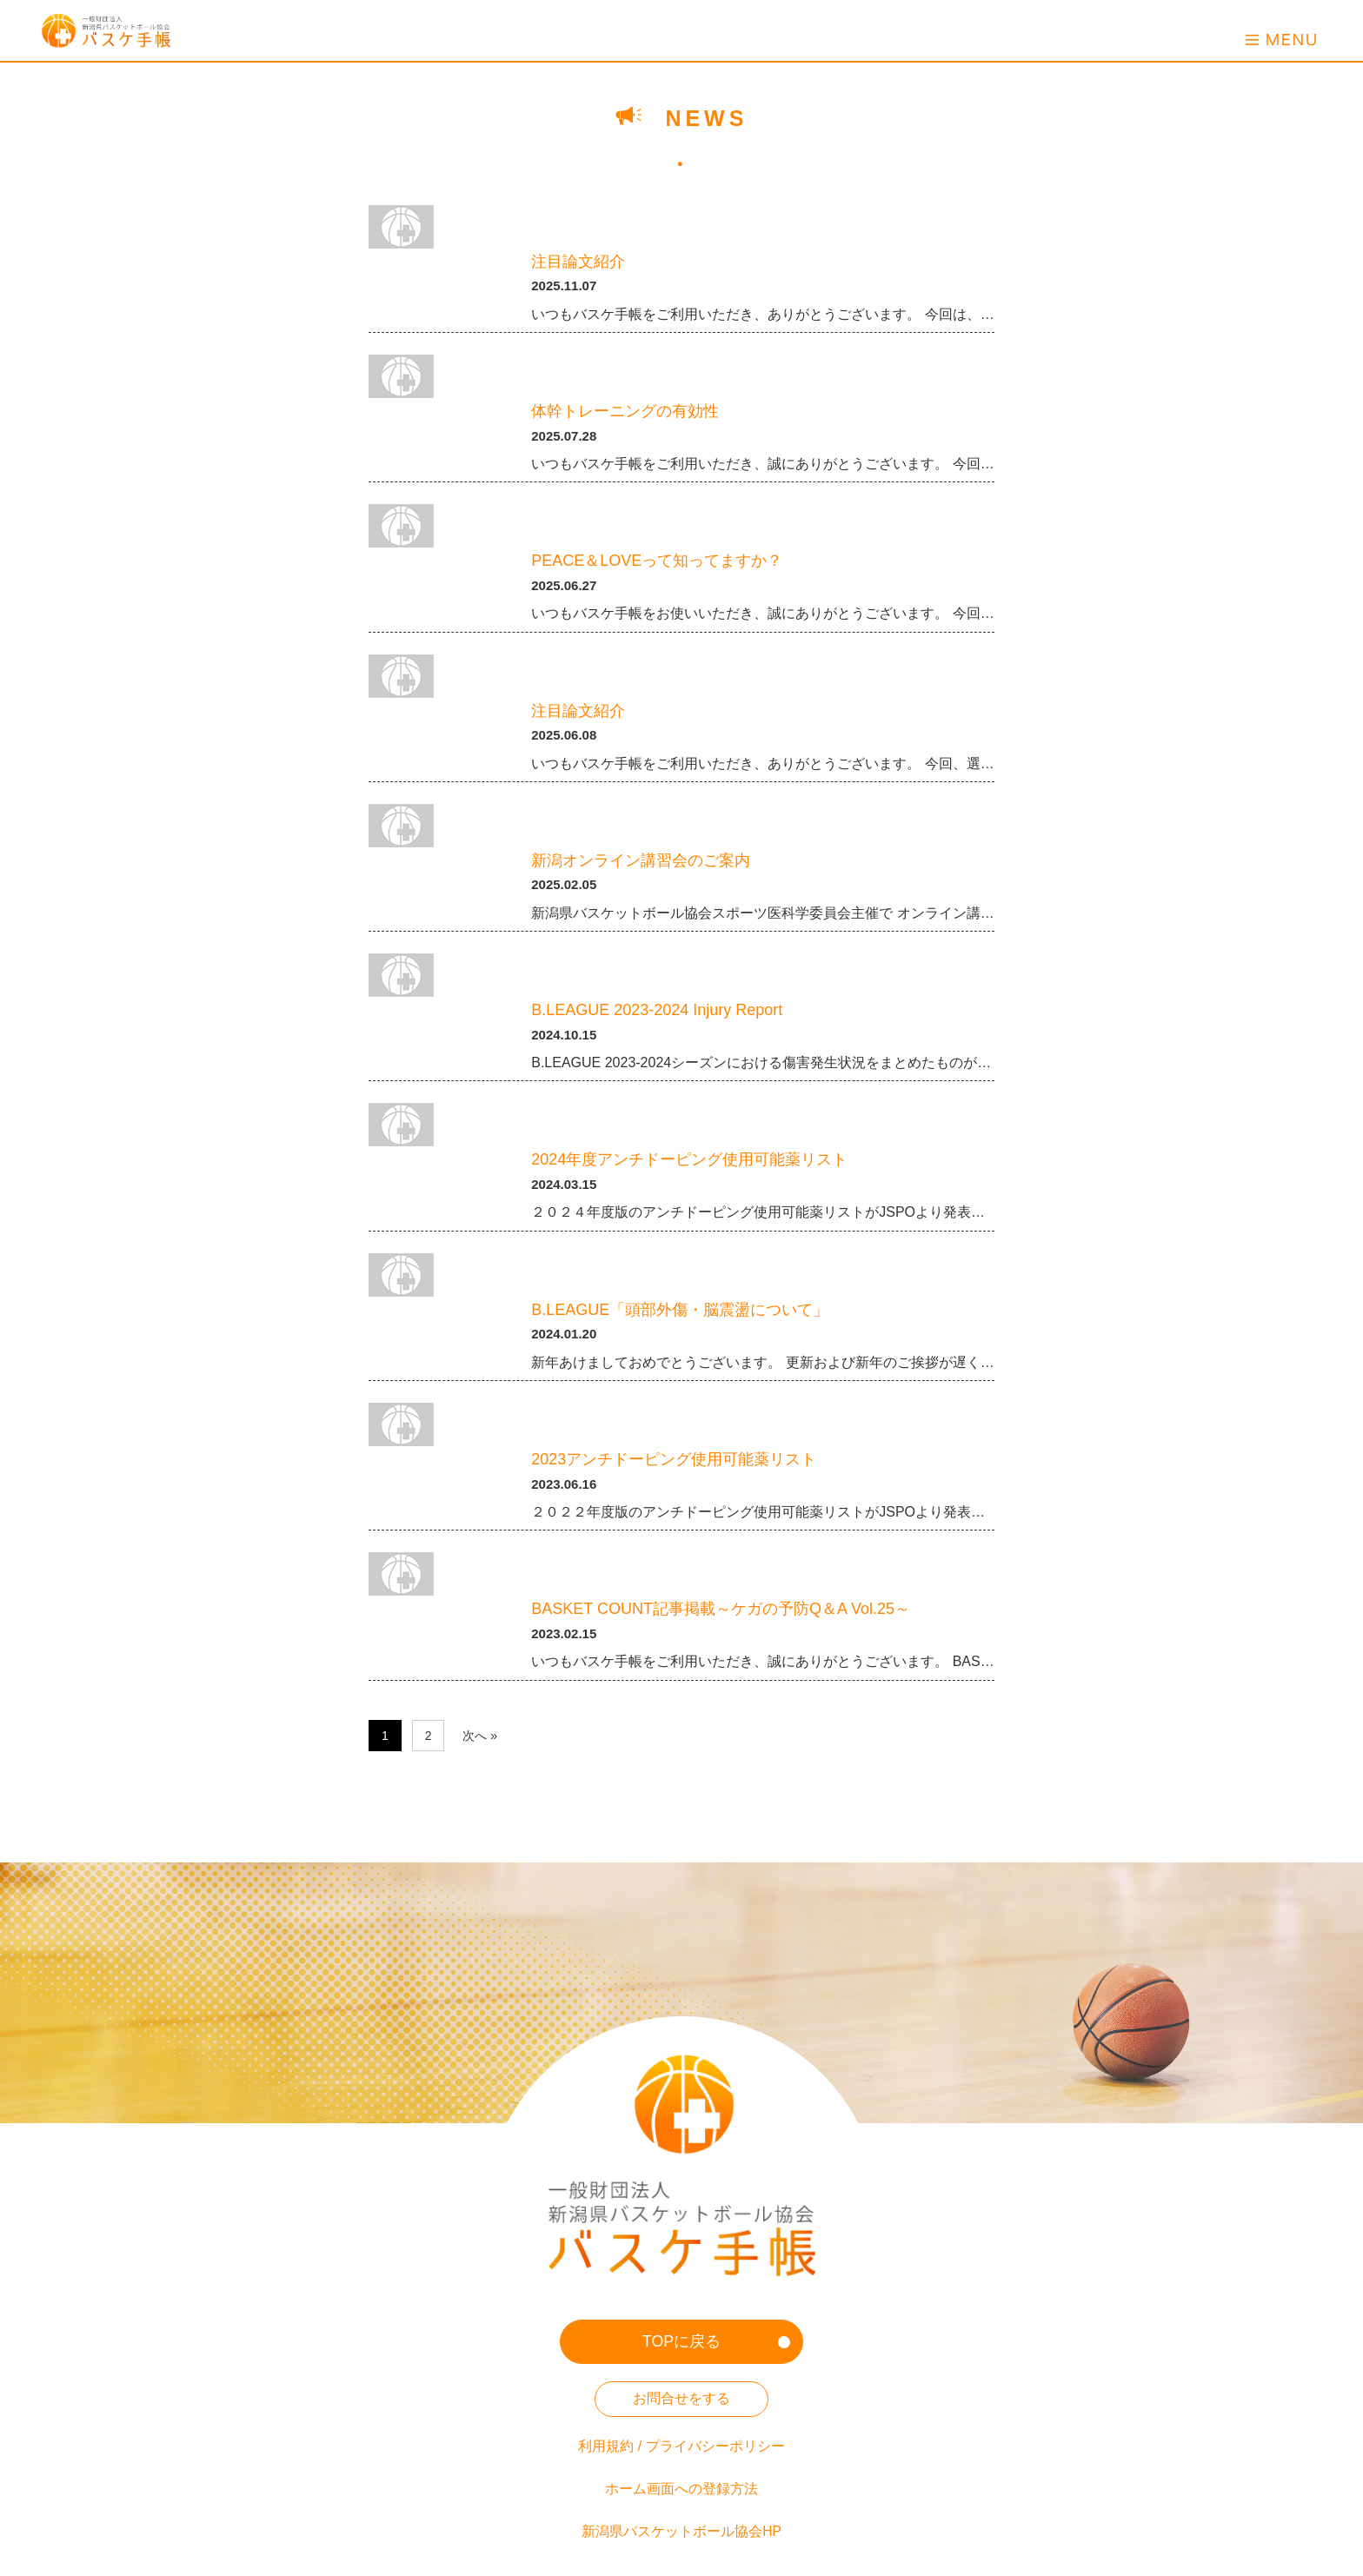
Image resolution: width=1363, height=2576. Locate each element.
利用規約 (606, 2395)
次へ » (479, 1736)
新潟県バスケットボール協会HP (681, 2480)
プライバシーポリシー (715, 2395)
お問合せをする (681, 2347)
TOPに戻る (681, 2291)
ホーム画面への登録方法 (681, 2438)
